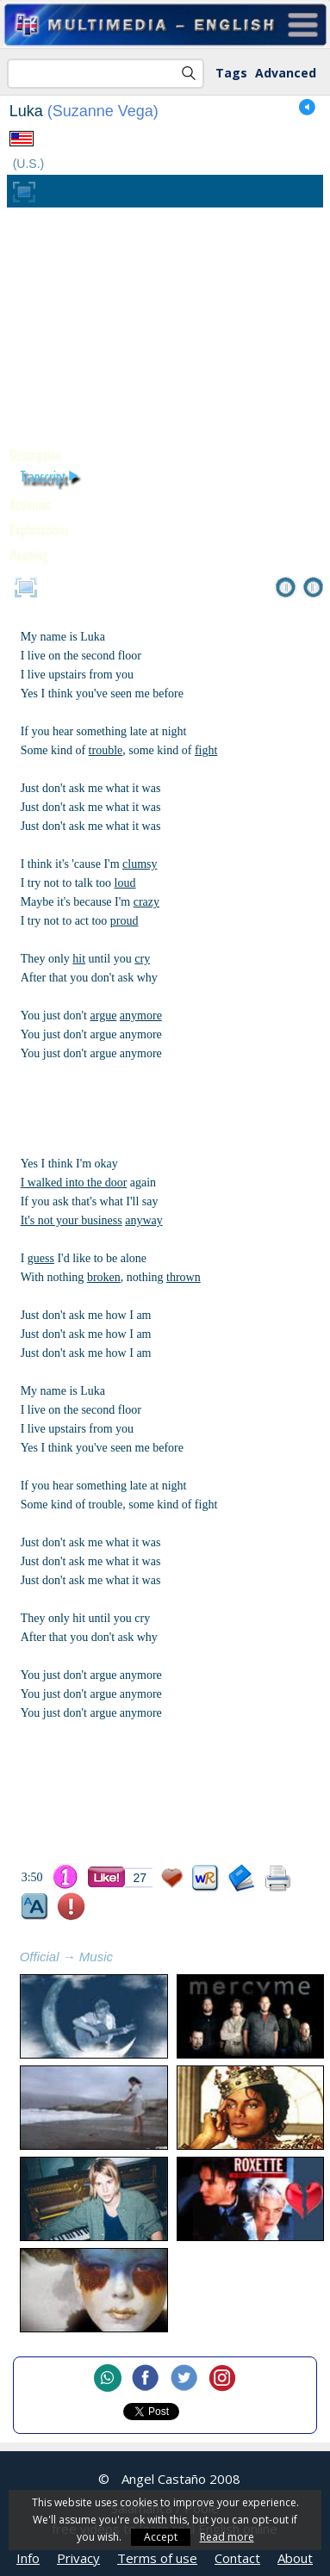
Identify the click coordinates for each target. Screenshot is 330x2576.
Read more (227, 2537)
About (295, 2558)
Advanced (285, 73)
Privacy (78, 2558)
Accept (160, 2537)
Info (28, 2558)
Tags (231, 73)
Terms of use (157, 2558)
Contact (237, 2558)
